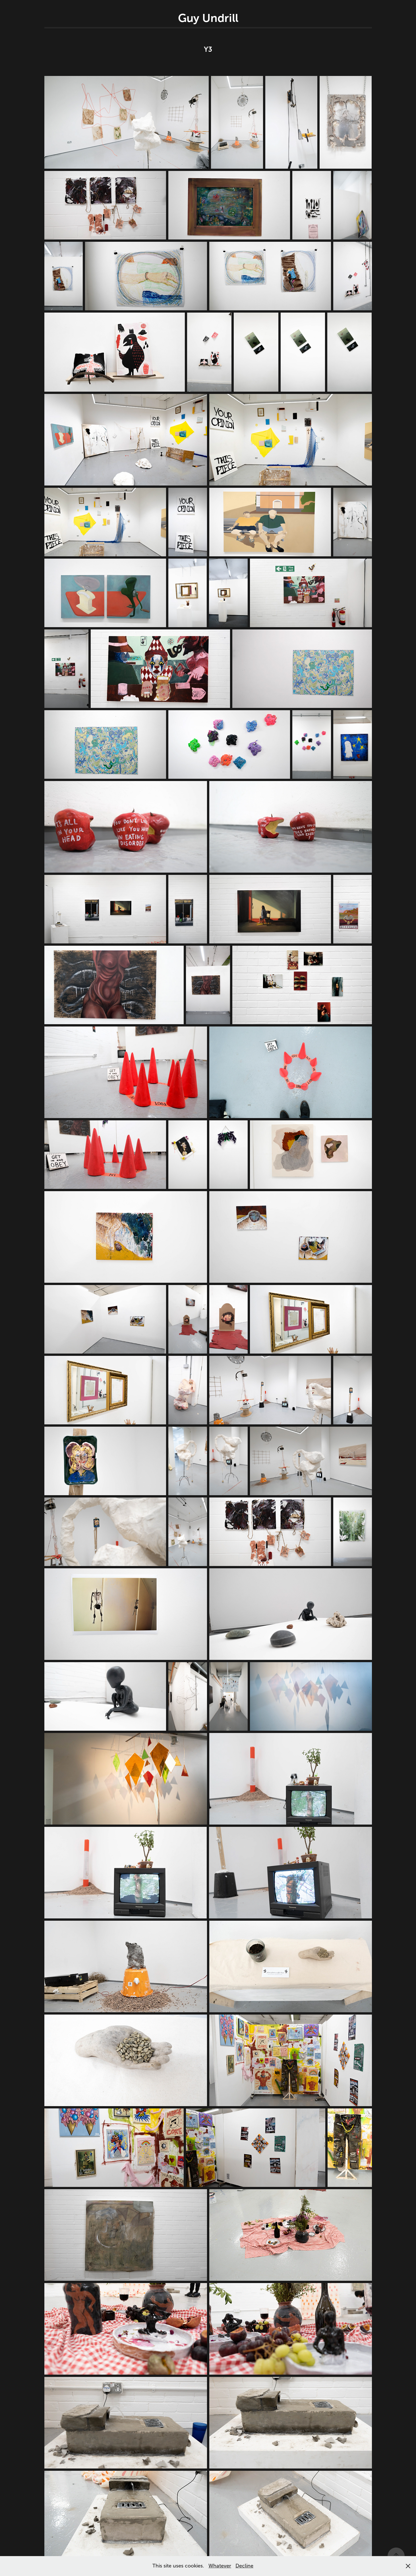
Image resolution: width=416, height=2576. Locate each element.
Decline (244, 2566)
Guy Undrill (208, 18)
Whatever (219, 2566)
